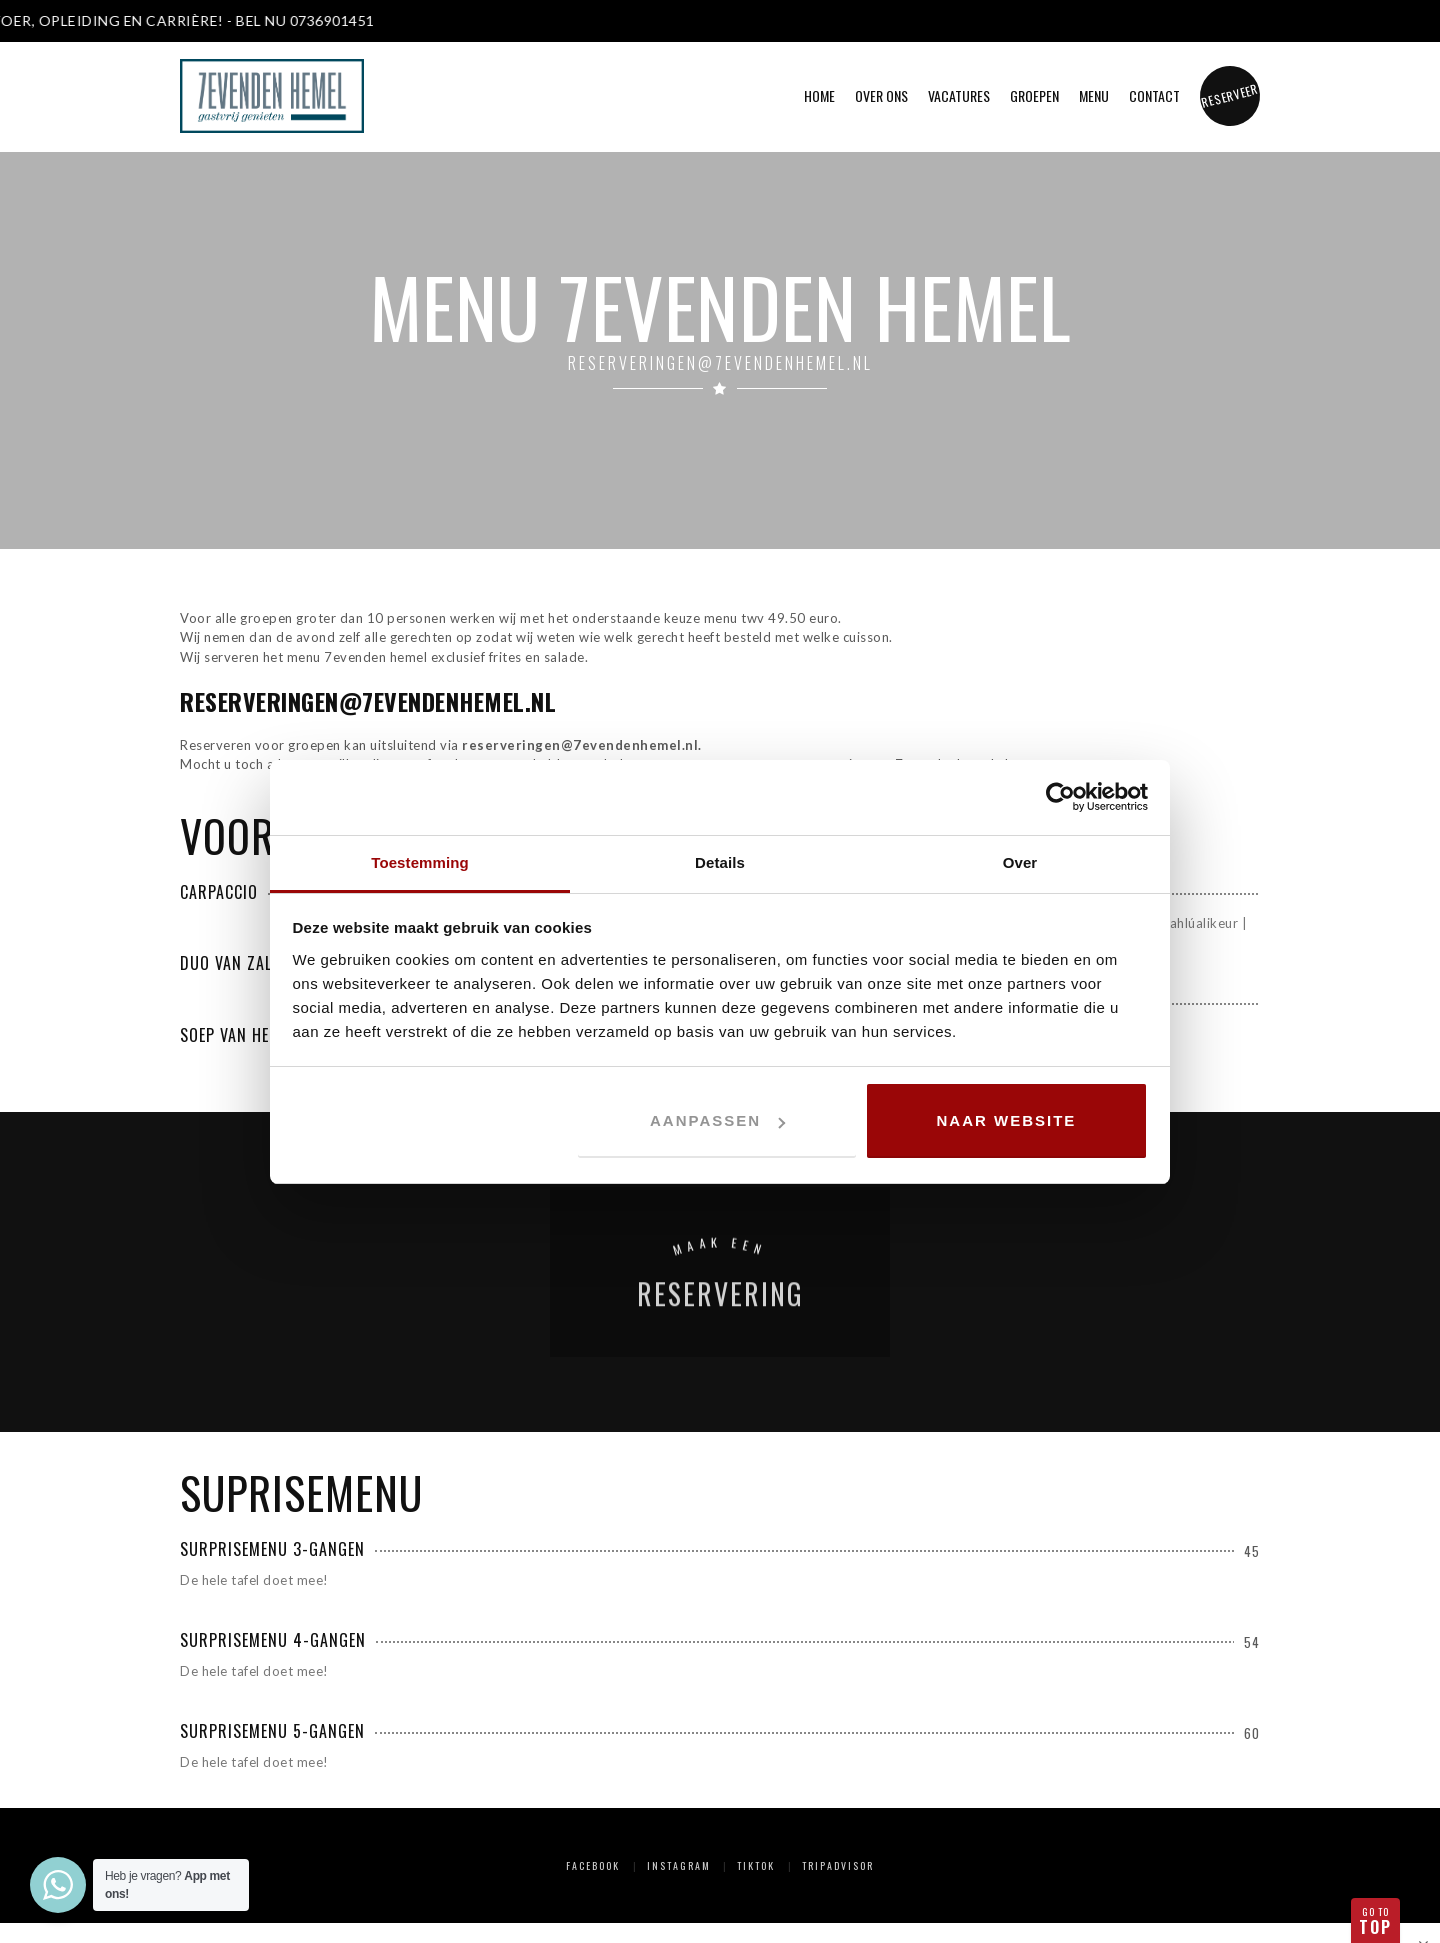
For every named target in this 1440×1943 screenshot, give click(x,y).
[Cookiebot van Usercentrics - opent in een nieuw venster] (1060, 797)
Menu (1094, 95)
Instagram (679, 1865)
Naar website (1007, 1120)
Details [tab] (720, 862)
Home (819, 95)
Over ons (881, 95)
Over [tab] (1020, 862)
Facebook (593, 1865)
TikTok (756, 1865)
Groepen (1034, 95)
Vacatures (959, 95)
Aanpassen (717, 1120)
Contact (1154, 95)
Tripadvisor (838, 1865)
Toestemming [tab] (420, 862)
